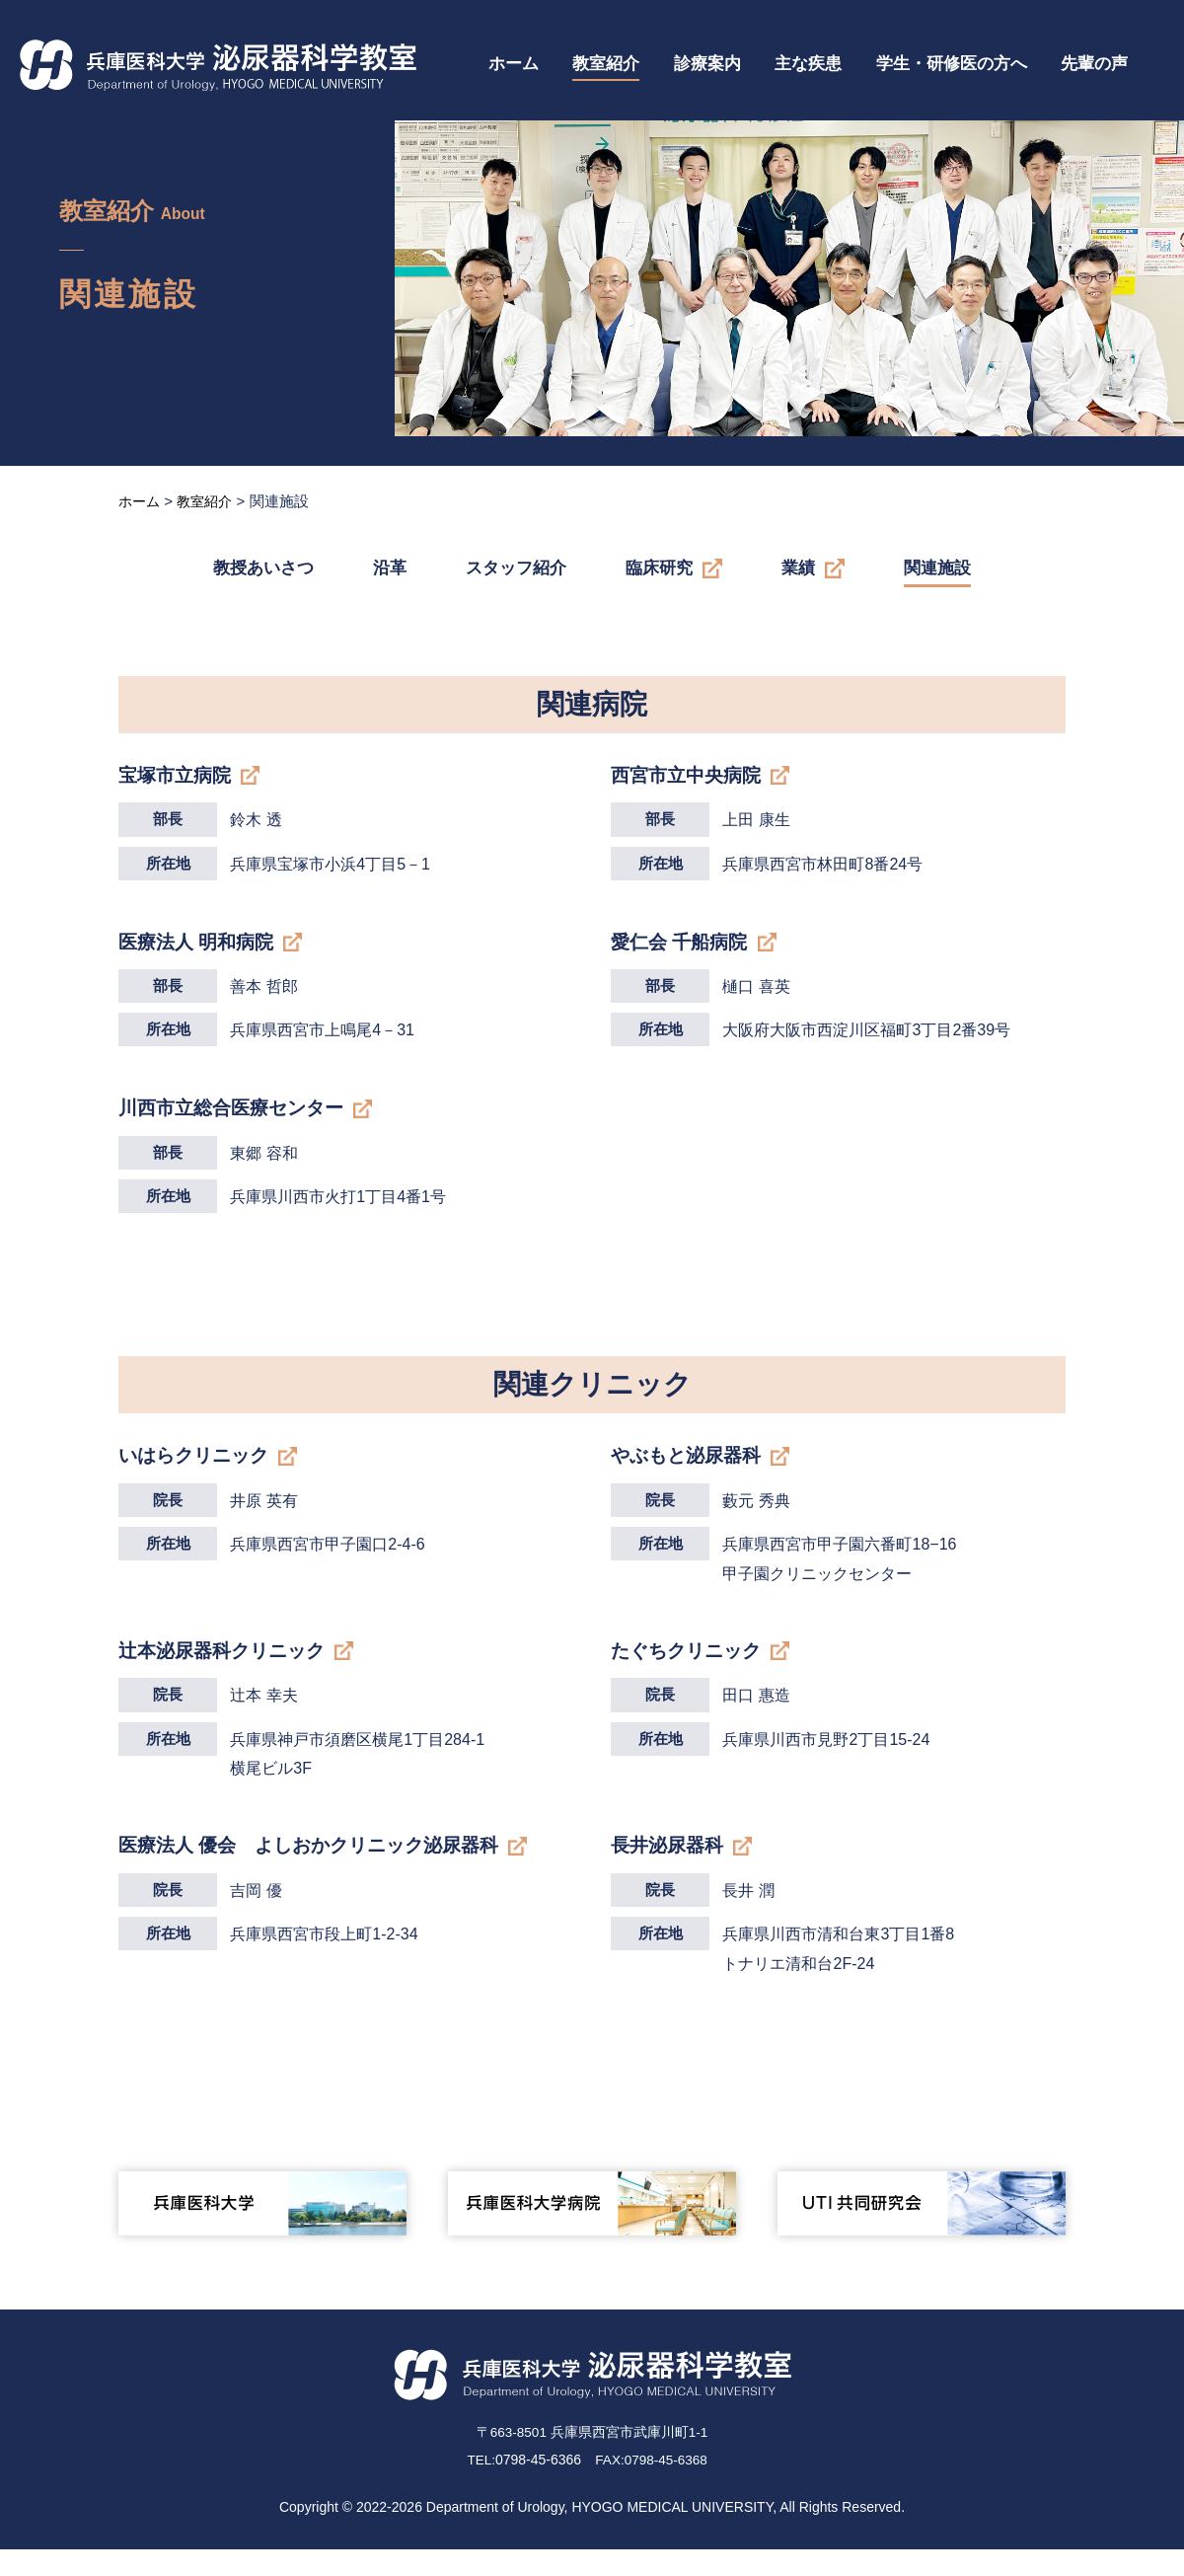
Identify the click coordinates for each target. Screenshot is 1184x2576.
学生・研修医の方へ (951, 63)
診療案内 (707, 63)
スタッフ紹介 (516, 568)
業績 (798, 568)
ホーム (513, 63)
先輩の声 (1094, 63)
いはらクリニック (197, 1471)
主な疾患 (808, 63)
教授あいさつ (263, 568)
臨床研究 (659, 568)
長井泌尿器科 (670, 1868)
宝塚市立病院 (177, 776)
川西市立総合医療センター (236, 1119)
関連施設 (937, 568)
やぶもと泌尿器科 (690, 1471)
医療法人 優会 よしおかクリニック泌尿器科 (318, 1868)
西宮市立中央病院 (690, 776)
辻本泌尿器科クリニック (226, 1670)
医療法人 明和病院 (200, 947)
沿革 (390, 568)
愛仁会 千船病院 (683, 947)
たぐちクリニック (690, 1670)
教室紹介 (605, 63)
